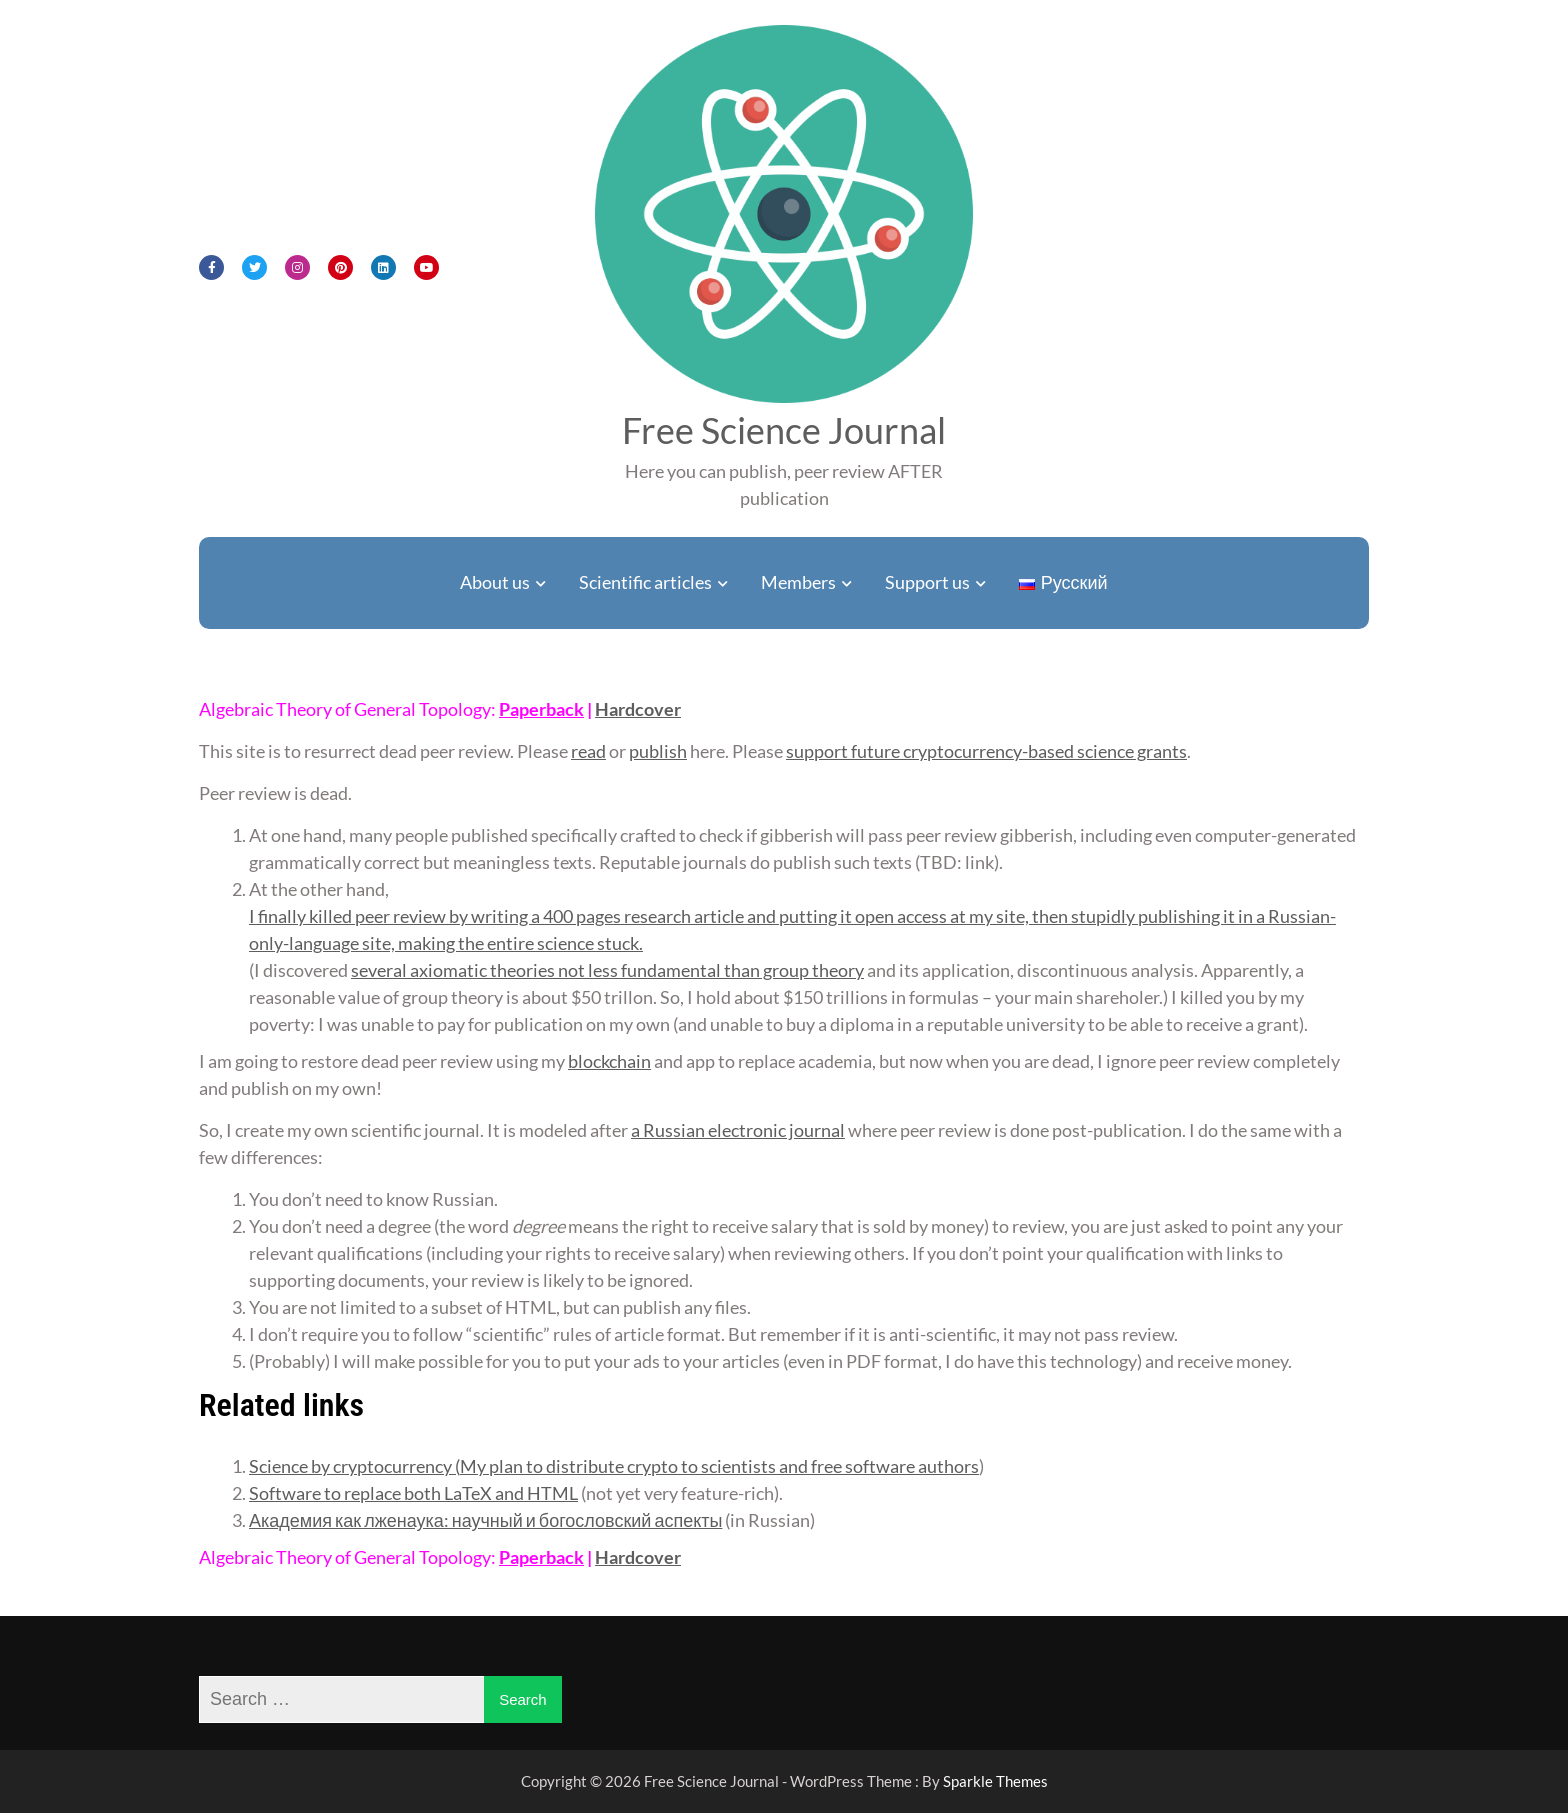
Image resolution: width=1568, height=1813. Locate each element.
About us (495, 582)
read (588, 751)
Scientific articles (645, 582)
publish (658, 751)
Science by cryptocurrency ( (354, 1466)
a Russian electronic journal (738, 1130)
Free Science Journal (784, 430)
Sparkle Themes (995, 1781)
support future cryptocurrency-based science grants (986, 751)
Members (798, 582)
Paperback (541, 709)
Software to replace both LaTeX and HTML (413, 1493)
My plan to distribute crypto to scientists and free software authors (719, 1466)
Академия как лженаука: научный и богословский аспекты (485, 1520)
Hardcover (638, 709)
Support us (927, 582)
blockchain (609, 1061)
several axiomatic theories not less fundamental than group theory (607, 970)
